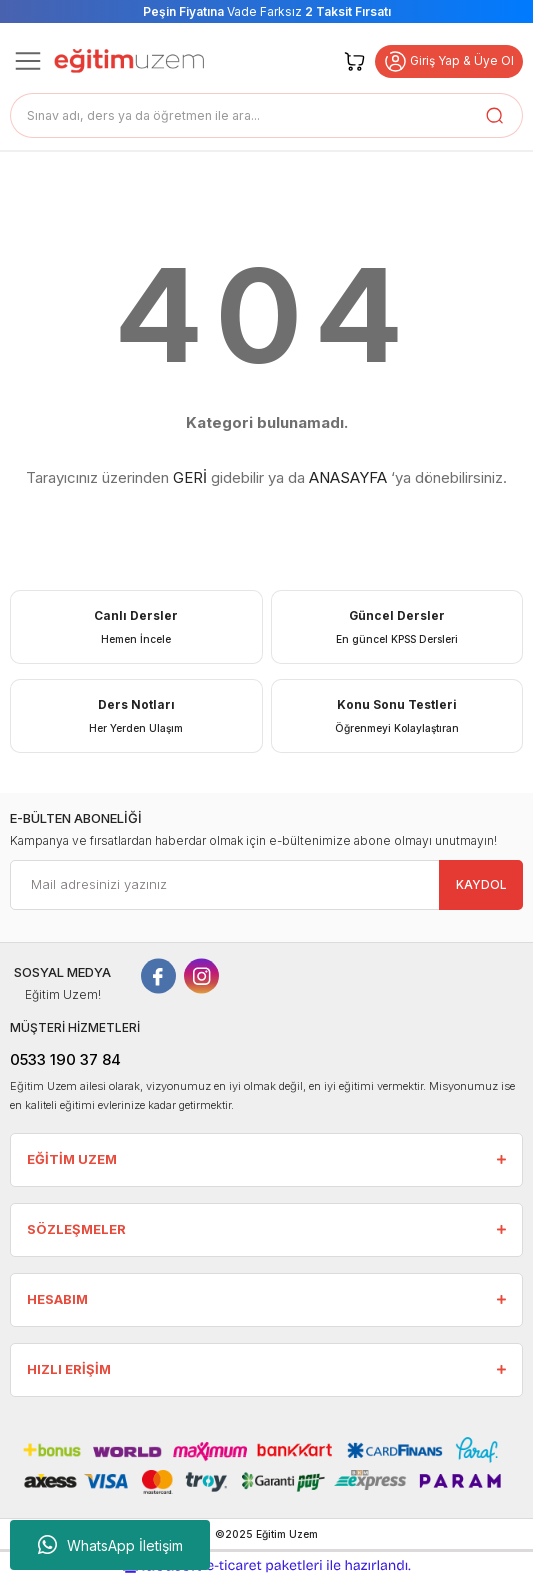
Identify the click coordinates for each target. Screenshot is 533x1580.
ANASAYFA (348, 477)
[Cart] (355, 61)
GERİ (190, 477)
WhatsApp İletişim (110, 1545)
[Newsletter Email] (266, 885)
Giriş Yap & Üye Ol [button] (449, 61)
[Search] (266, 115)
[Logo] (129, 60)
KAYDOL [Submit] (481, 884)
